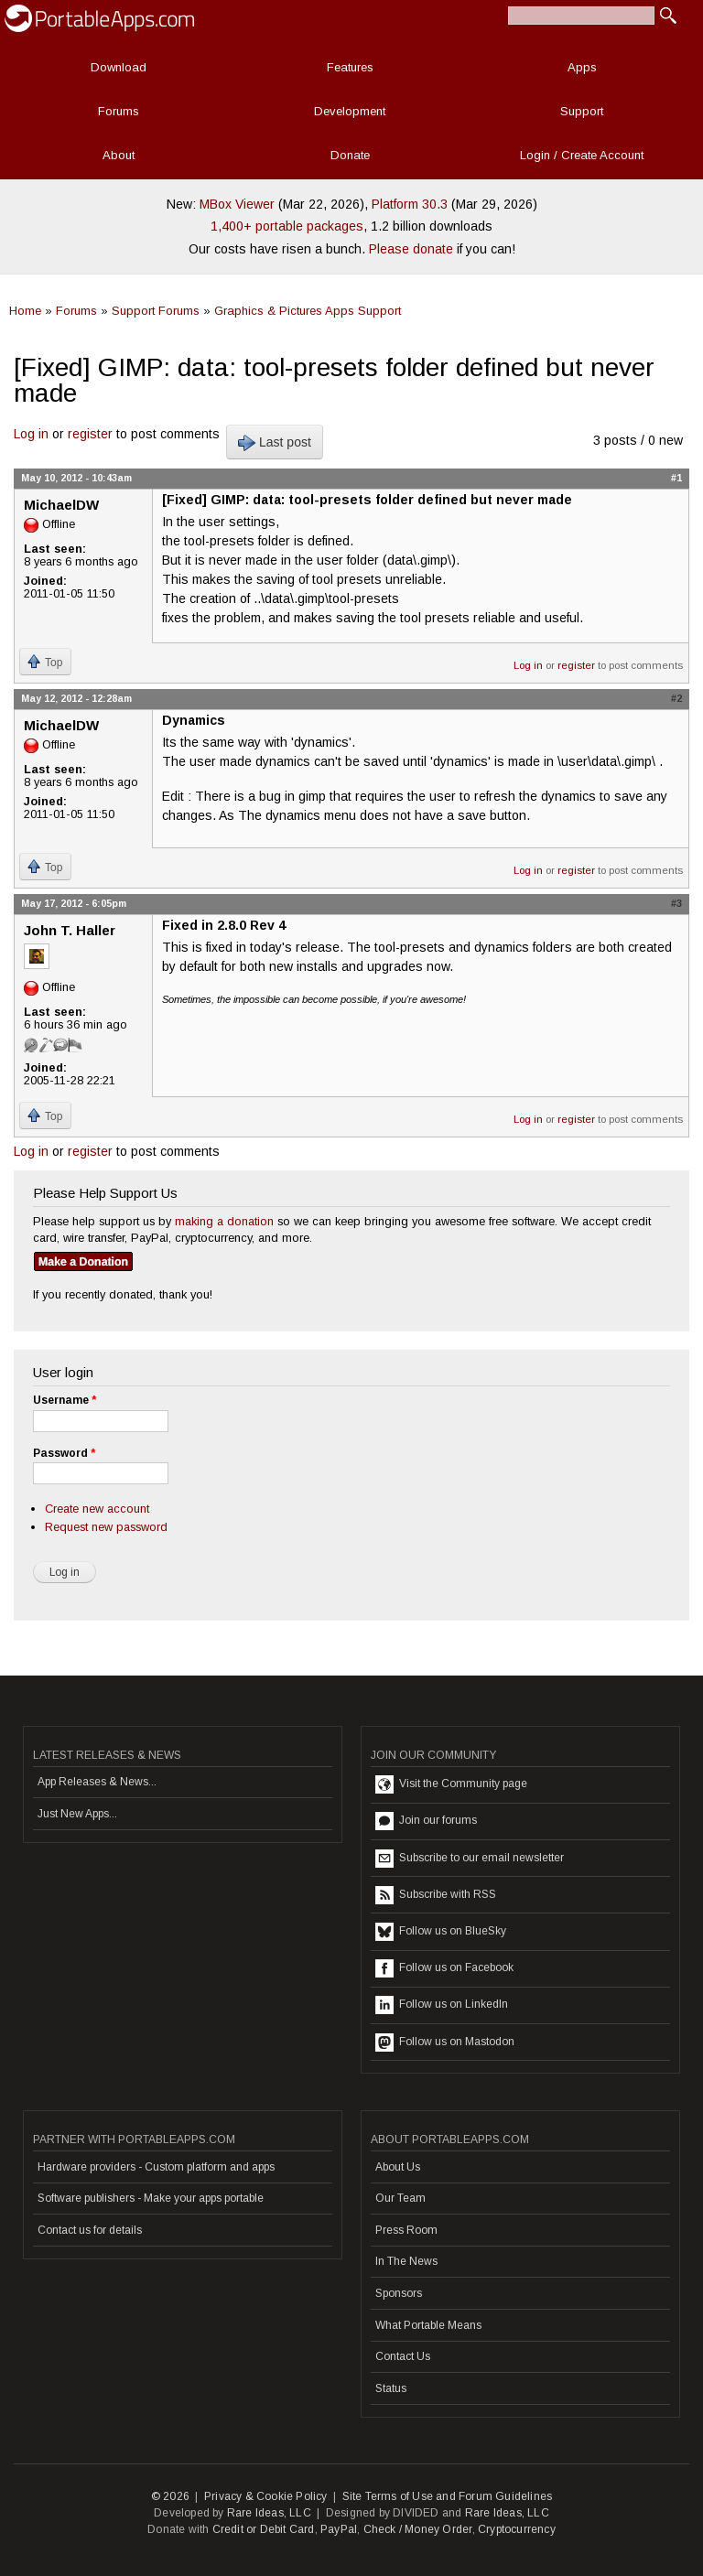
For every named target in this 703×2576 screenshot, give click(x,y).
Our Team (400, 2198)
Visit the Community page (451, 1784)
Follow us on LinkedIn (441, 2005)
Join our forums (426, 1821)
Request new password (106, 1527)
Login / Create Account (582, 155)
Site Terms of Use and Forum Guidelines (447, 2496)
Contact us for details (90, 2230)
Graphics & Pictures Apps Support (307, 311)
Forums (118, 111)
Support (581, 111)
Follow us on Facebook (444, 1968)
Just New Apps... (77, 1813)
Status (390, 2388)
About (119, 155)
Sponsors (398, 2293)
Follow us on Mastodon (444, 2042)
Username (64, 1400)
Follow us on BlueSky (440, 1932)
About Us (397, 2167)
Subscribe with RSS (435, 1895)
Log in (31, 433)
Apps (582, 67)
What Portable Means (428, 2325)
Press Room (406, 2230)
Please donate (411, 249)
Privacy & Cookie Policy (266, 2496)
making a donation (224, 1221)
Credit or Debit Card (263, 2529)
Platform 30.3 (410, 204)
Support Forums (156, 311)
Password (64, 1453)
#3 (676, 903)
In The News (406, 2261)
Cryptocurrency (517, 2529)
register (90, 433)
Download (118, 67)
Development (349, 111)
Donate (350, 155)
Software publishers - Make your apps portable (151, 2198)
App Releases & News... (97, 1781)
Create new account (97, 1508)
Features (350, 67)
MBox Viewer (237, 204)
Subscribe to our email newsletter (469, 1858)
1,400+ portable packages (287, 226)
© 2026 (170, 2496)
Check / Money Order (417, 2529)
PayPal (338, 2529)
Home (25, 311)
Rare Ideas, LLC (269, 2512)
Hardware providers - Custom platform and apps (156, 2167)
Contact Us (402, 2356)
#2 (676, 698)
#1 (676, 477)
